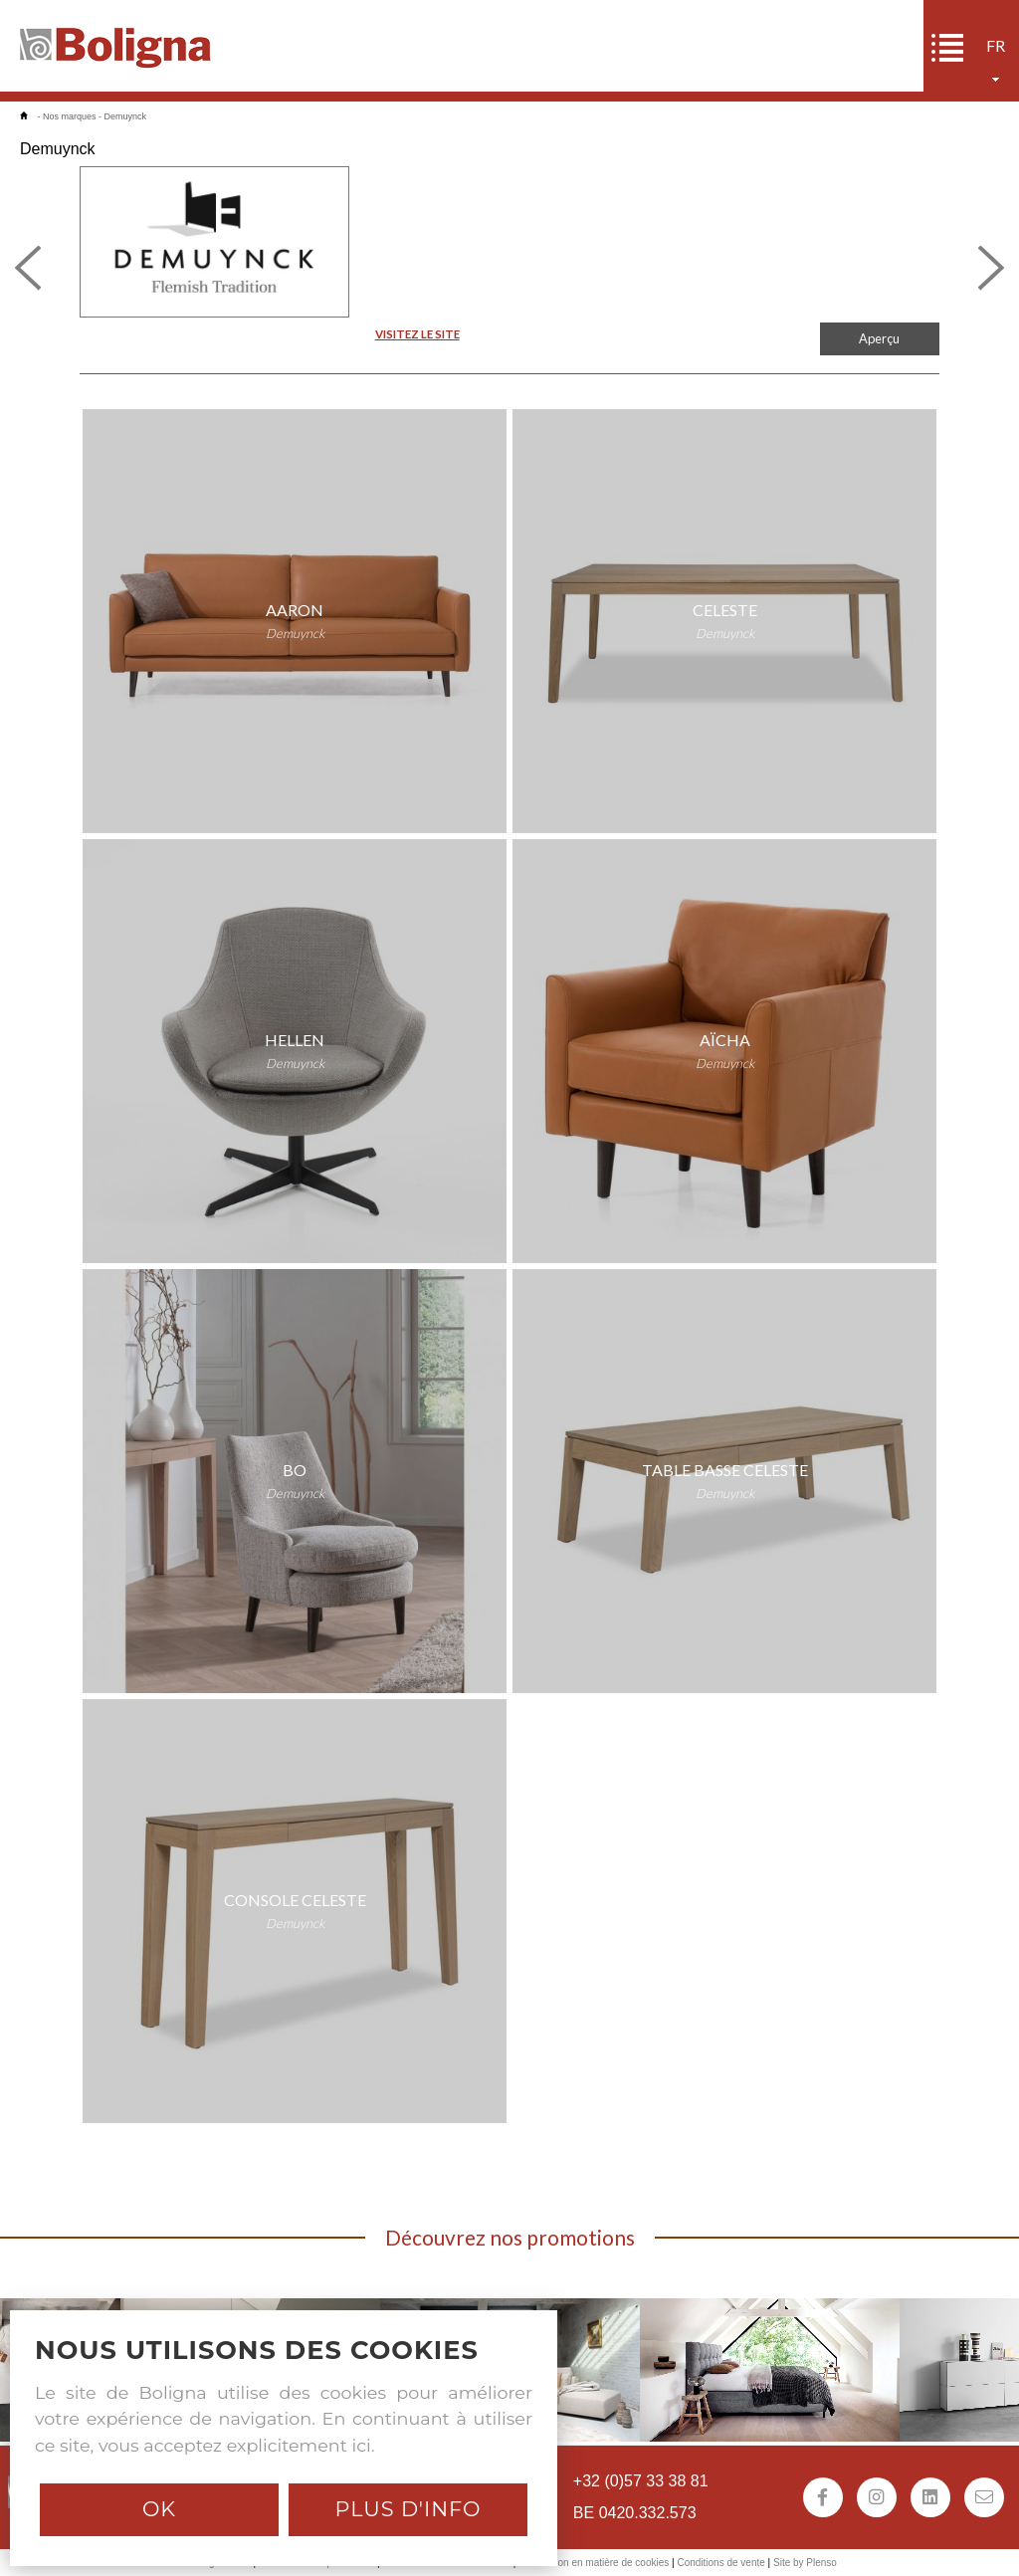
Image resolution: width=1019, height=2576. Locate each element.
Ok (159, 2508)
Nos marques (70, 116)
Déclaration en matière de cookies (593, 2562)
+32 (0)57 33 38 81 (641, 2480)
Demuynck (125, 116)
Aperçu (879, 338)
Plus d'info (407, 2508)
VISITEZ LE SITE (417, 333)
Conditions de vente (720, 2562)
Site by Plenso (805, 2562)
